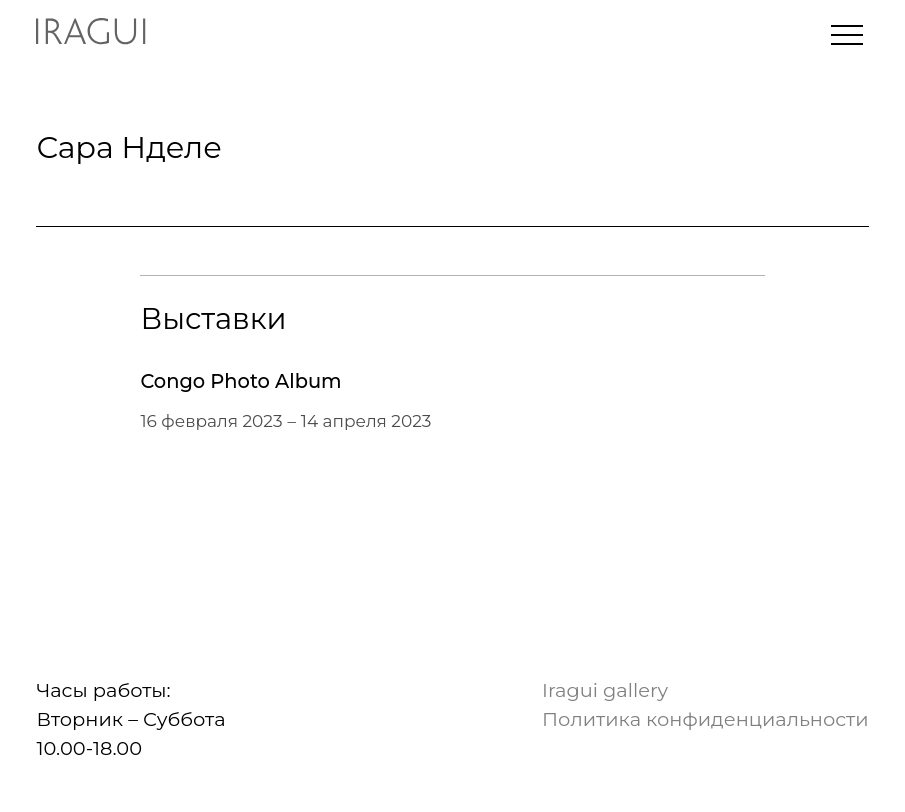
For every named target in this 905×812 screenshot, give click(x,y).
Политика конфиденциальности (705, 719)
